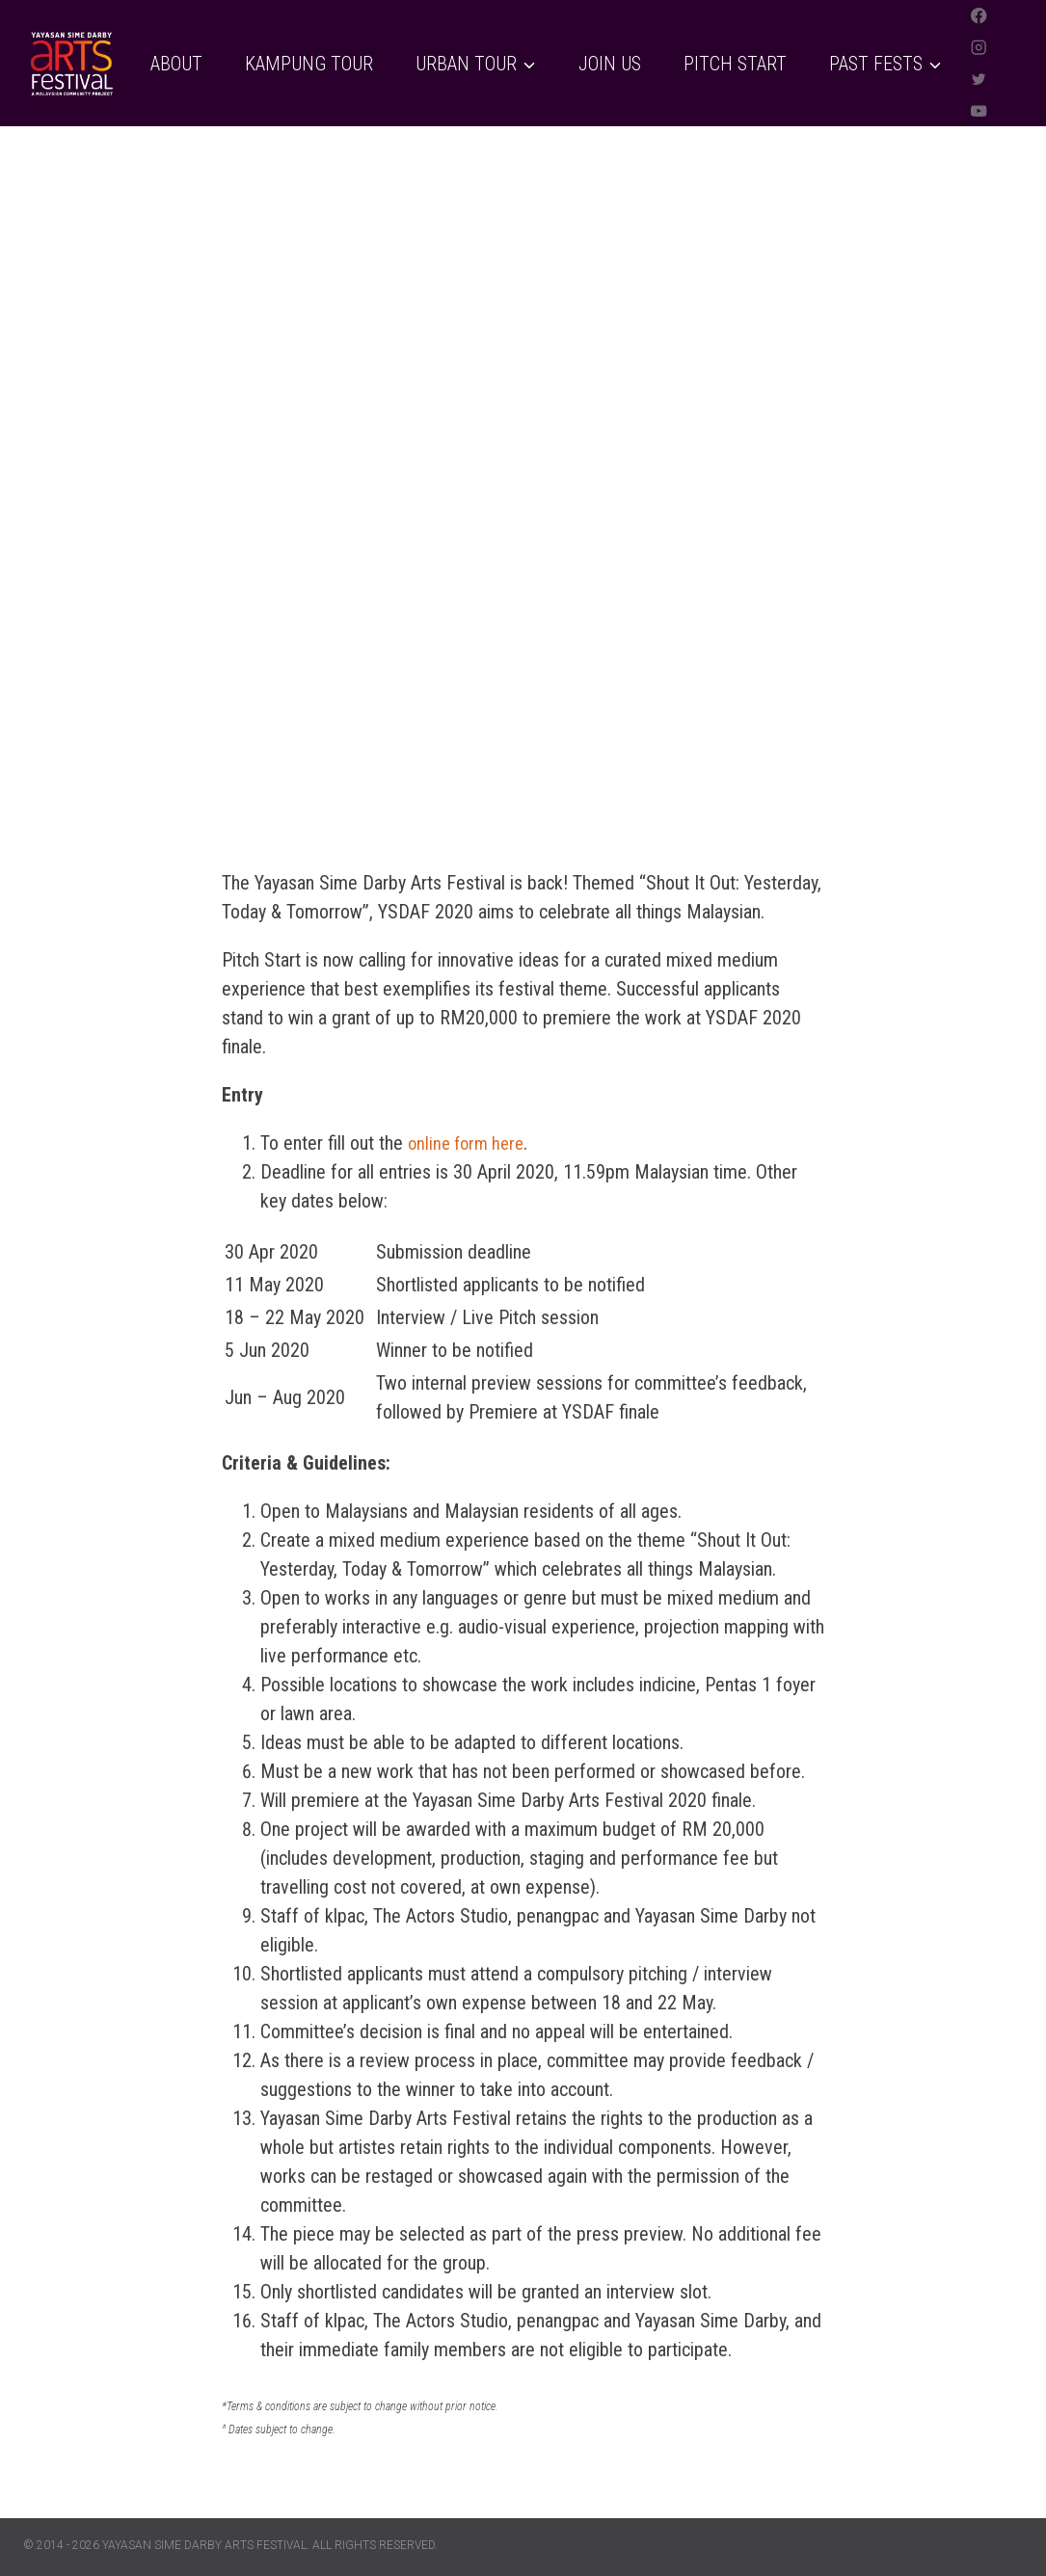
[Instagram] (979, 48)
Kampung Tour (309, 63)
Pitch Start (735, 63)
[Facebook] (979, 16)
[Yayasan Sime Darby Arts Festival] (71, 63)
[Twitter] (979, 79)
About (176, 63)
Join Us (609, 63)
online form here (470, 1143)
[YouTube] (979, 110)
